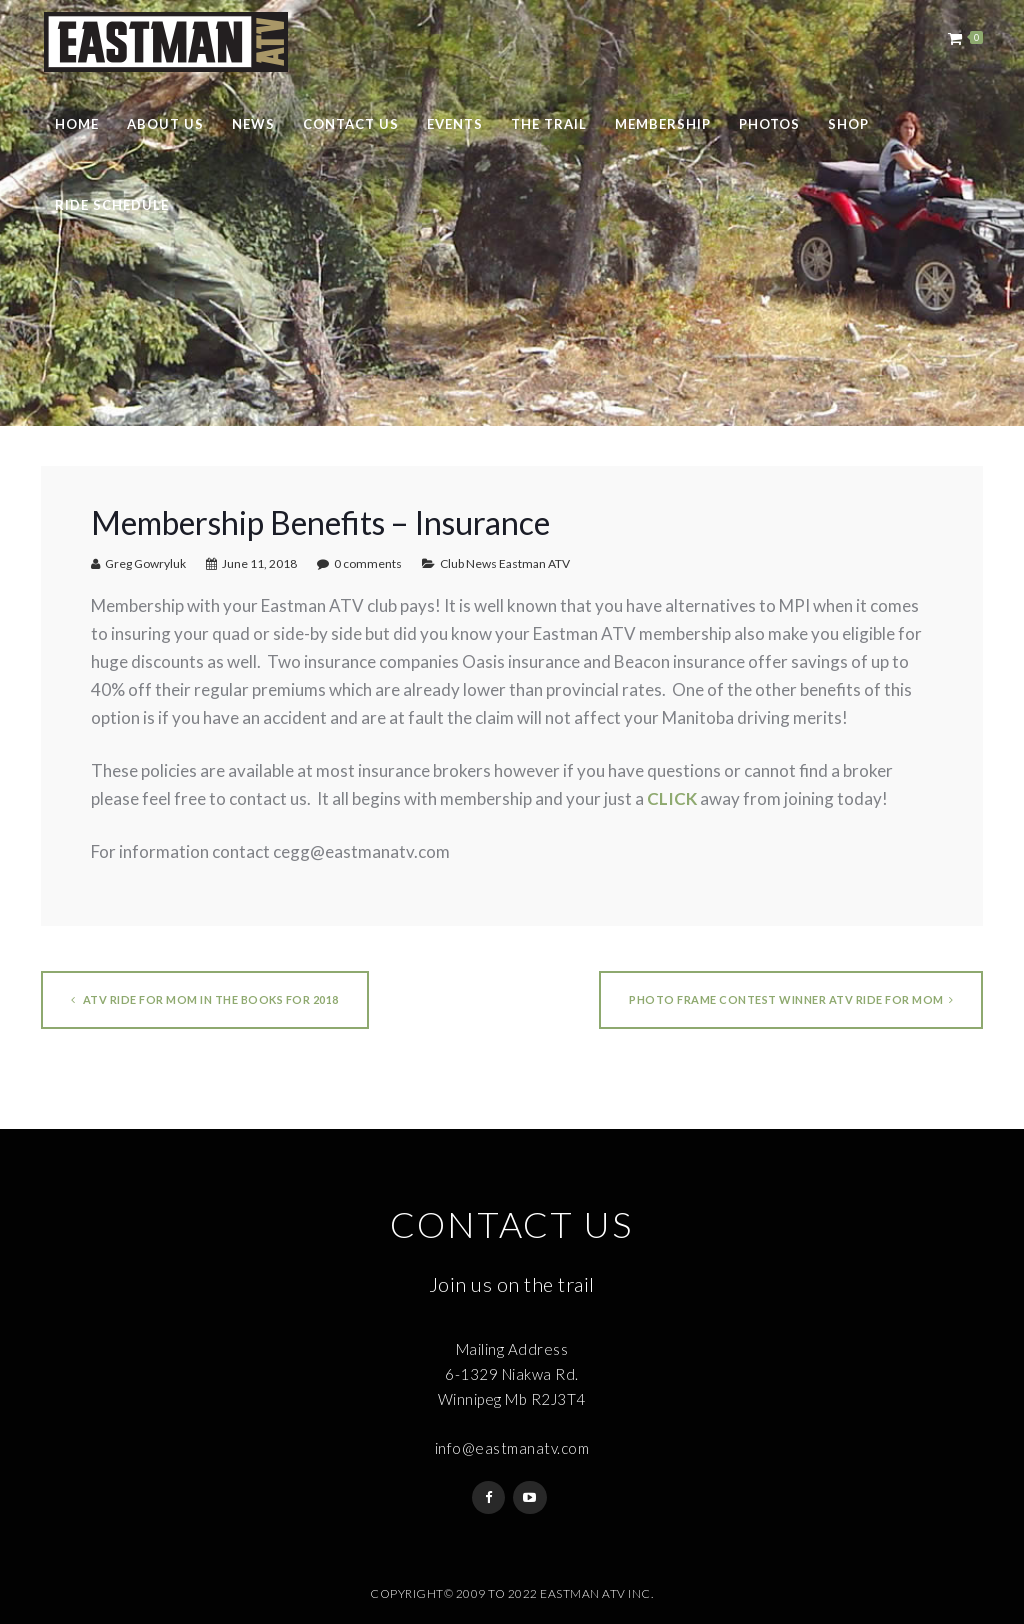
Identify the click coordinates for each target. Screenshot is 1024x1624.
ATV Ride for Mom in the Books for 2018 (205, 999)
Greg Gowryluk (145, 563)
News (253, 124)
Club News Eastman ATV (505, 563)
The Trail (549, 124)
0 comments (368, 563)
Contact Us (351, 124)
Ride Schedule (112, 205)
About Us (165, 124)
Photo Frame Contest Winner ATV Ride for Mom (791, 999)
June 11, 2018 (259, 563)
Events (455, 124)
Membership (663, 124)
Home (77, 124)
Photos (769, 124)
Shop (848, 124)
